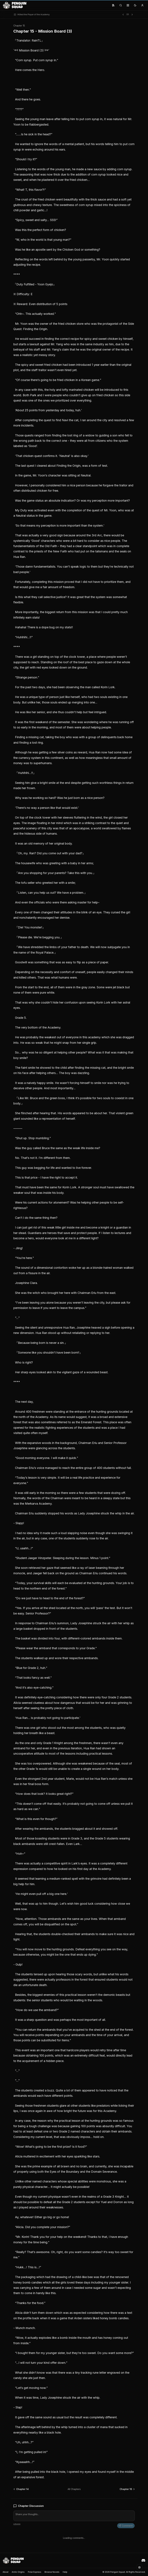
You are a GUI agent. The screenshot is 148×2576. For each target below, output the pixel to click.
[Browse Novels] (113, 5)
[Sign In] (142, 5)
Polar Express (34, 2572)
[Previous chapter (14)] (123, 14)
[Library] (128, 5)
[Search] (121, 5)
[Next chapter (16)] (132, 14)
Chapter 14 (21, 2489)
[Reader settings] (139, 2567)
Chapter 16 (127, 2489)
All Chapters (74, 2489)
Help (65, 2572)
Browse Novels (52, 2572)
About (5, 2572)
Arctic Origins (18, 2572)
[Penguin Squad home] (14, 5)
